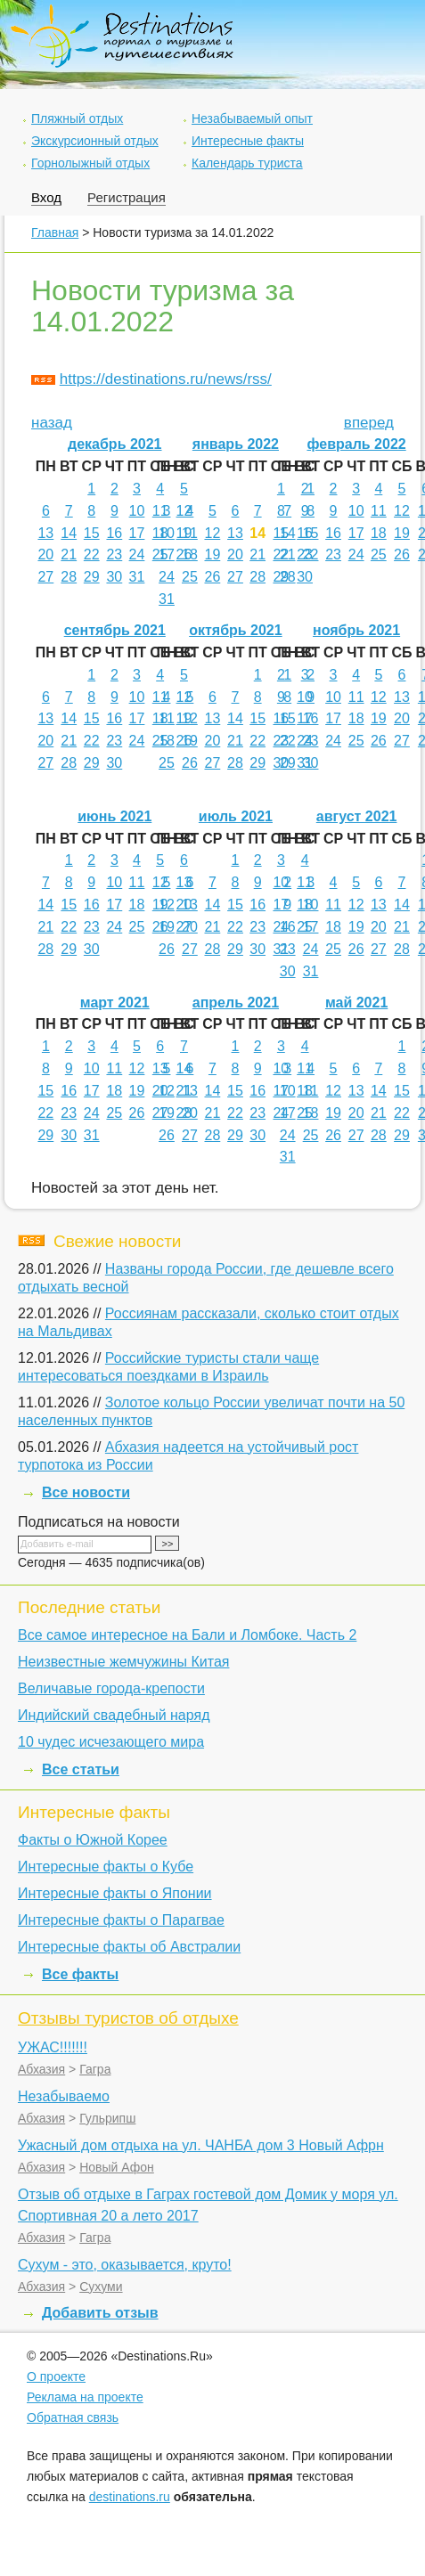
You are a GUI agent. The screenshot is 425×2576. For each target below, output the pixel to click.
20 (45, 554)
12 (184, 510)
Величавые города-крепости (111, 1688)
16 (114, 533)
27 (45, 576)
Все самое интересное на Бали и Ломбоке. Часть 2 (187, 1635)
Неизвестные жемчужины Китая (123, 1661)
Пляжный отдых (77, 118)
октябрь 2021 (235, 630)
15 (92, 533)
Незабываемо (64, 2096)
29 (92, 576)
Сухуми (100, 2286)
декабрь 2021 (115, 444)
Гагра (94, 2069)
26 (212, 576)
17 (137, 533)
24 (137, 554)
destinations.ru (129, 2497)
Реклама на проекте (85, 2397)
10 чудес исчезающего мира (111, 1741)
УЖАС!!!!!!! (52, 2047)
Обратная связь (73, 2417)
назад (51, 422)
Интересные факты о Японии (115, 1893)
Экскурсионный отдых (95, 141)
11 (160, 510)
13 (45, 533)
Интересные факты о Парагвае (121, 1920)
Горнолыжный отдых (90, 163)
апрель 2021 (235, 1002)
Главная (54, 232)
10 (137, 510)
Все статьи (80, 1769)
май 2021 (356, 1002)
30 (114, 576)
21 (69, 554)
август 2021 (356, 816)
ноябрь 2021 (356, 630)
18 (190, 554)
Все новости (86, 1492)
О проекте (56, 2376)
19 (212, 554)
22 (92, 554)
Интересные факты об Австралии (129, 1946)
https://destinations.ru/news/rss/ (166, 379)
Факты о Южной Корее (93, 1839)
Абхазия (41, 2069)
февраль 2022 (355, 444)
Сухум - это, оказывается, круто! (125, 2264)
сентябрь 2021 (115, 630)
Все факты (80, 1974)
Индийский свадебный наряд (113, 1715)
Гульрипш (107, 2118)
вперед (369, 422)
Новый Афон (116, 2167)
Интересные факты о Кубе (105, 1866)
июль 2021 (236, 816)
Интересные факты (248, 141)
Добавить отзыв (100, 2312)
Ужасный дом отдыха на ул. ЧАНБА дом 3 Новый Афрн (201, 2145)
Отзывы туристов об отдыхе (128, 2018)
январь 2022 (235, 444)
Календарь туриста (247, 163)
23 (114, 554)
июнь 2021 (114, 816)
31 (137, 576)
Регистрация (126, 197)
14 (69, 533)
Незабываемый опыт (252, 118)
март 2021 (115, 1002)
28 (69, 576)
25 (190, 576)
